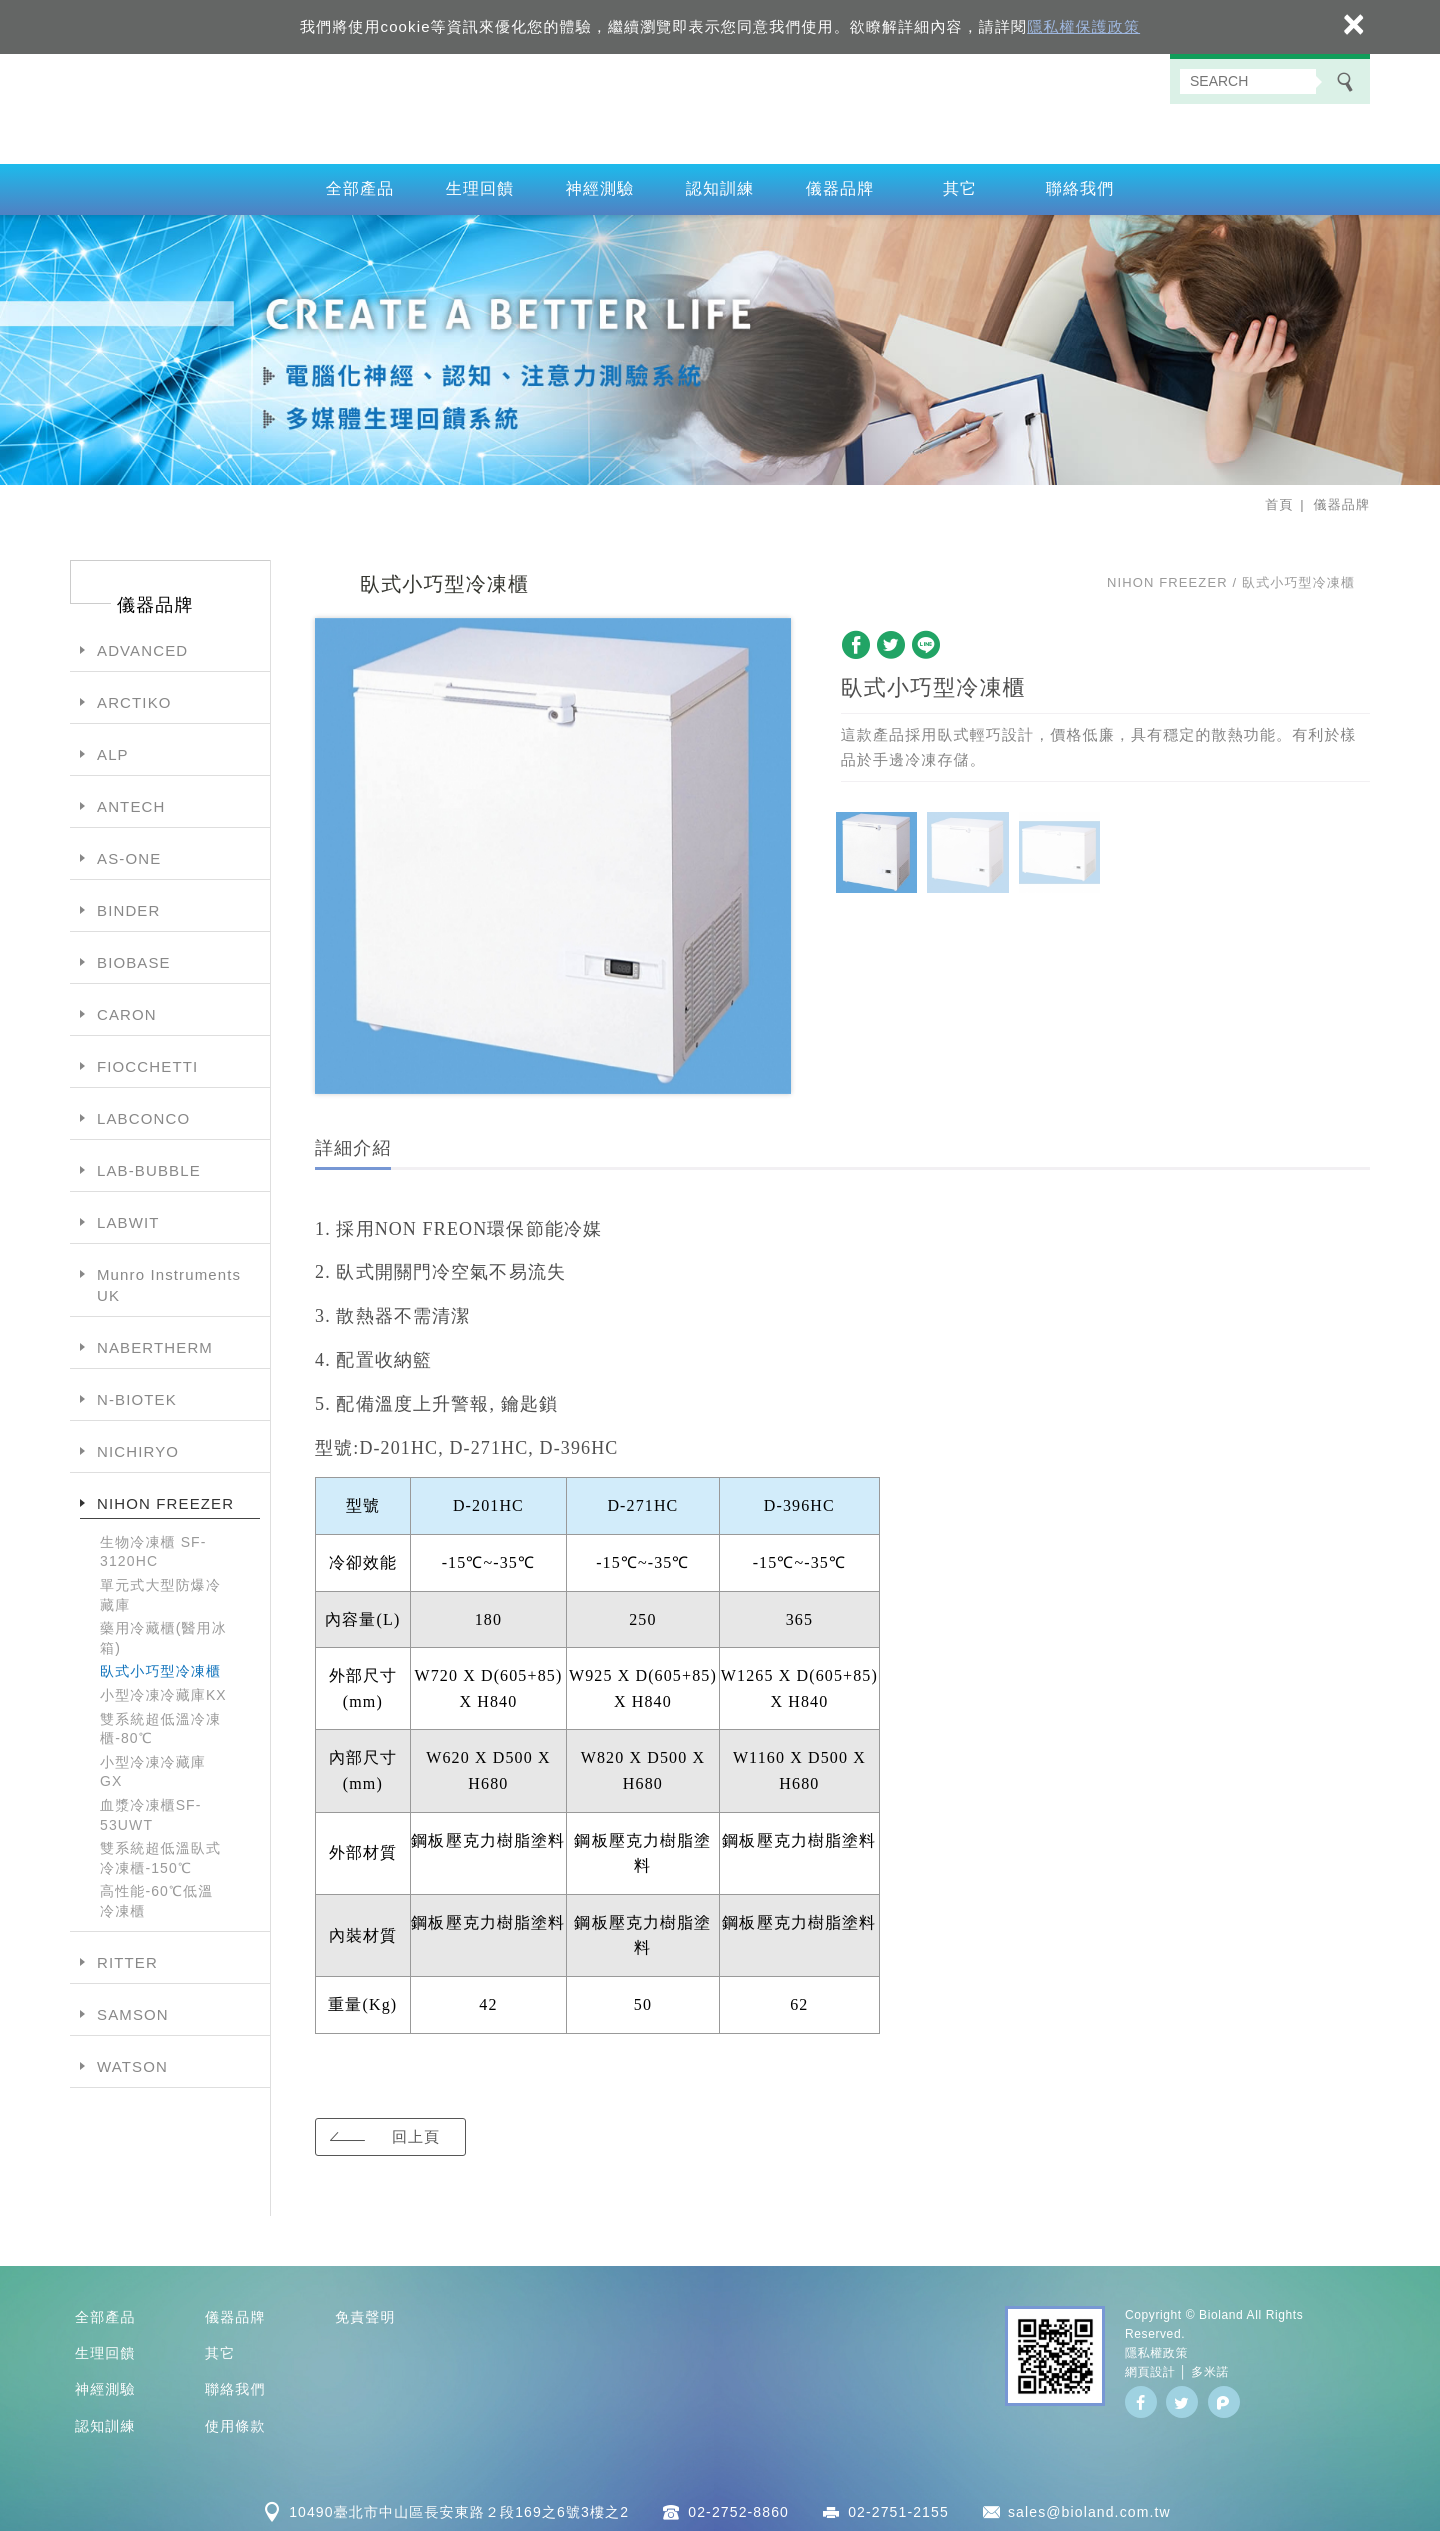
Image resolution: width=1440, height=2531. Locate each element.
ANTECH (131, 801)
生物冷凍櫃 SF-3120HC (153, 1547)
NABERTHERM (155, 1342)
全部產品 (360, 183)
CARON (127, 1009)
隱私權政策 (1156, 2348)
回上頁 (415, 2130)
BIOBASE (134, 957)
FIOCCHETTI (147, 1061)
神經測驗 (600, 183)
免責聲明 (365, 2311)
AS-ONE (129, 853)
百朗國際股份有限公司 (720, 106)
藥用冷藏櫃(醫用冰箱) (163, 1633)
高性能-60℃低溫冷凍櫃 (156, 1896)
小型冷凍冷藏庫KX (163, 1690)
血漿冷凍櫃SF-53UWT (151, 1810)
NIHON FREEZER (165, 1498)
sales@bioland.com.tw (1089, 2507)
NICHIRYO (138, 1446)
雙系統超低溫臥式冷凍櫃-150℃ (160, 1853)
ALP (113, 749)
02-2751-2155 (898, 2507)
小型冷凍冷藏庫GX (153, 1767)
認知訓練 (720, 183)
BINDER (128, 905)
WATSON (132, 2061)
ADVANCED (142, 645)
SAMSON (133, 2009)
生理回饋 (480, 183)
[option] (553, 851)
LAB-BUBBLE (149, 1165)
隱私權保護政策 (1083, 26)
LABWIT (128, 1217)
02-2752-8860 (738, 2507)
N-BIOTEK (137, 1394)
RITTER (127, 1957)
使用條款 (235, 2421)
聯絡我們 (1080, 183)
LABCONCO (143, 1113)
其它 (960, 183)
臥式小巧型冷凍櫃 (160, 1666)
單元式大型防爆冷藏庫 (160, 1590)
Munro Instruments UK (169, 1280)
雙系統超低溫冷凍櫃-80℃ (160, 1723)
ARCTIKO (134, 697)
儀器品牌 (840, 183)
